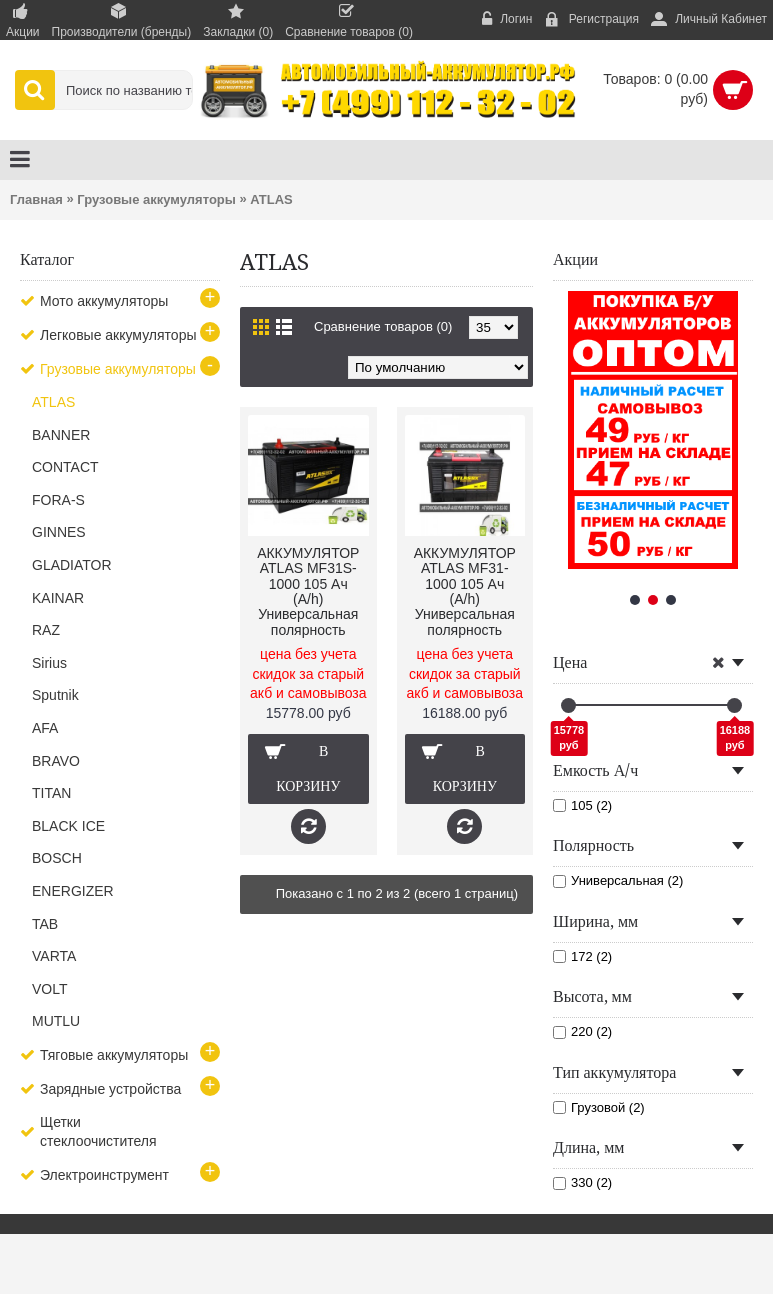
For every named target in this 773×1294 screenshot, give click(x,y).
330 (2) (582, 1182)
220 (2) (582, 1031)
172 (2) (582, 956)
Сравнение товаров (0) (383, 326)
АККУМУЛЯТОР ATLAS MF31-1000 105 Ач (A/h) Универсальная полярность (465, 591)
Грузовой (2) (599, 1107)
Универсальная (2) (618, 880)
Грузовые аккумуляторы (156, 199)
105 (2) (582, 805)
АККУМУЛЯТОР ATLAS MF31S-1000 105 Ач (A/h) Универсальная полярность (308, 591)
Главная (36, 199)
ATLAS (271, 199)
